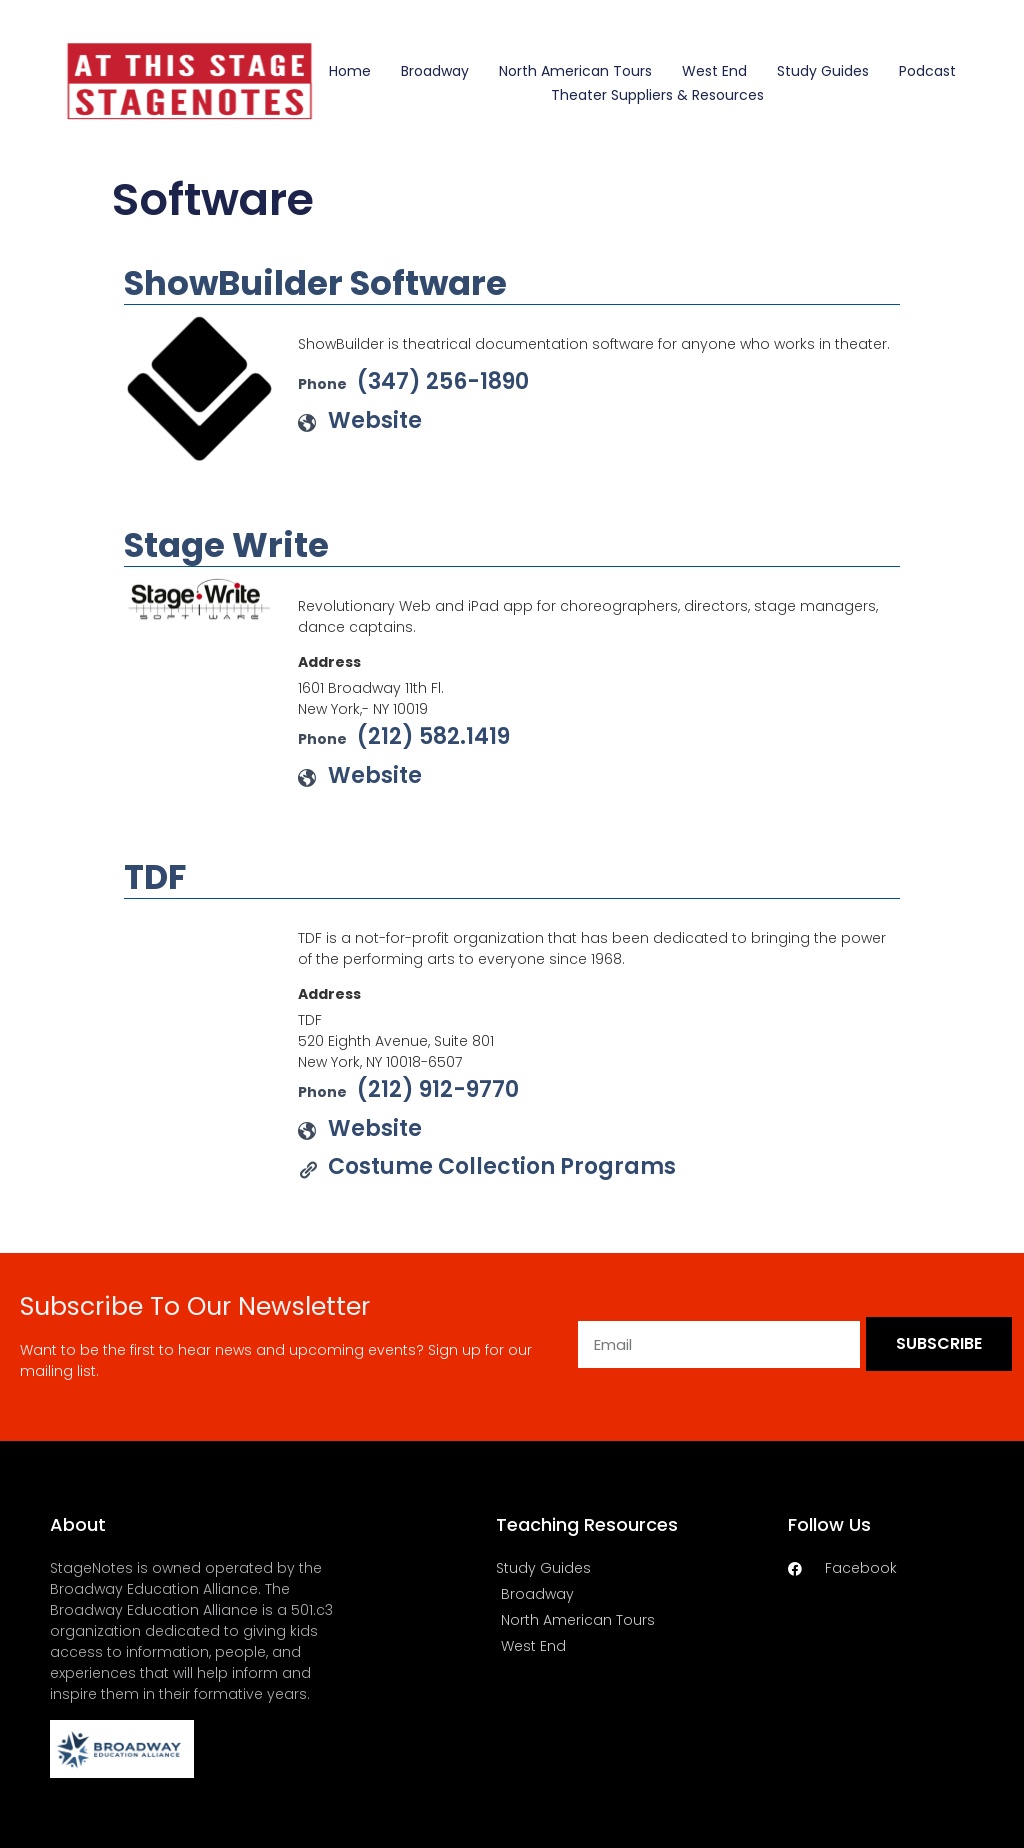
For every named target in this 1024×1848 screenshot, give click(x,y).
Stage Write (226, 545)
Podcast (927, 71)
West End (714, 71)
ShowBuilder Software (315, 283)
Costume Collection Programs (502, 1166)
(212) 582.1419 (433, 736)
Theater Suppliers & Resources (657, 95)
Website (375, 420)
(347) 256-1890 (443, 381)
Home (350, 71)
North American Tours (575, 71)
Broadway (435, 71)
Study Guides (823, 71)
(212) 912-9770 (438, 1089)
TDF (155, 877)
